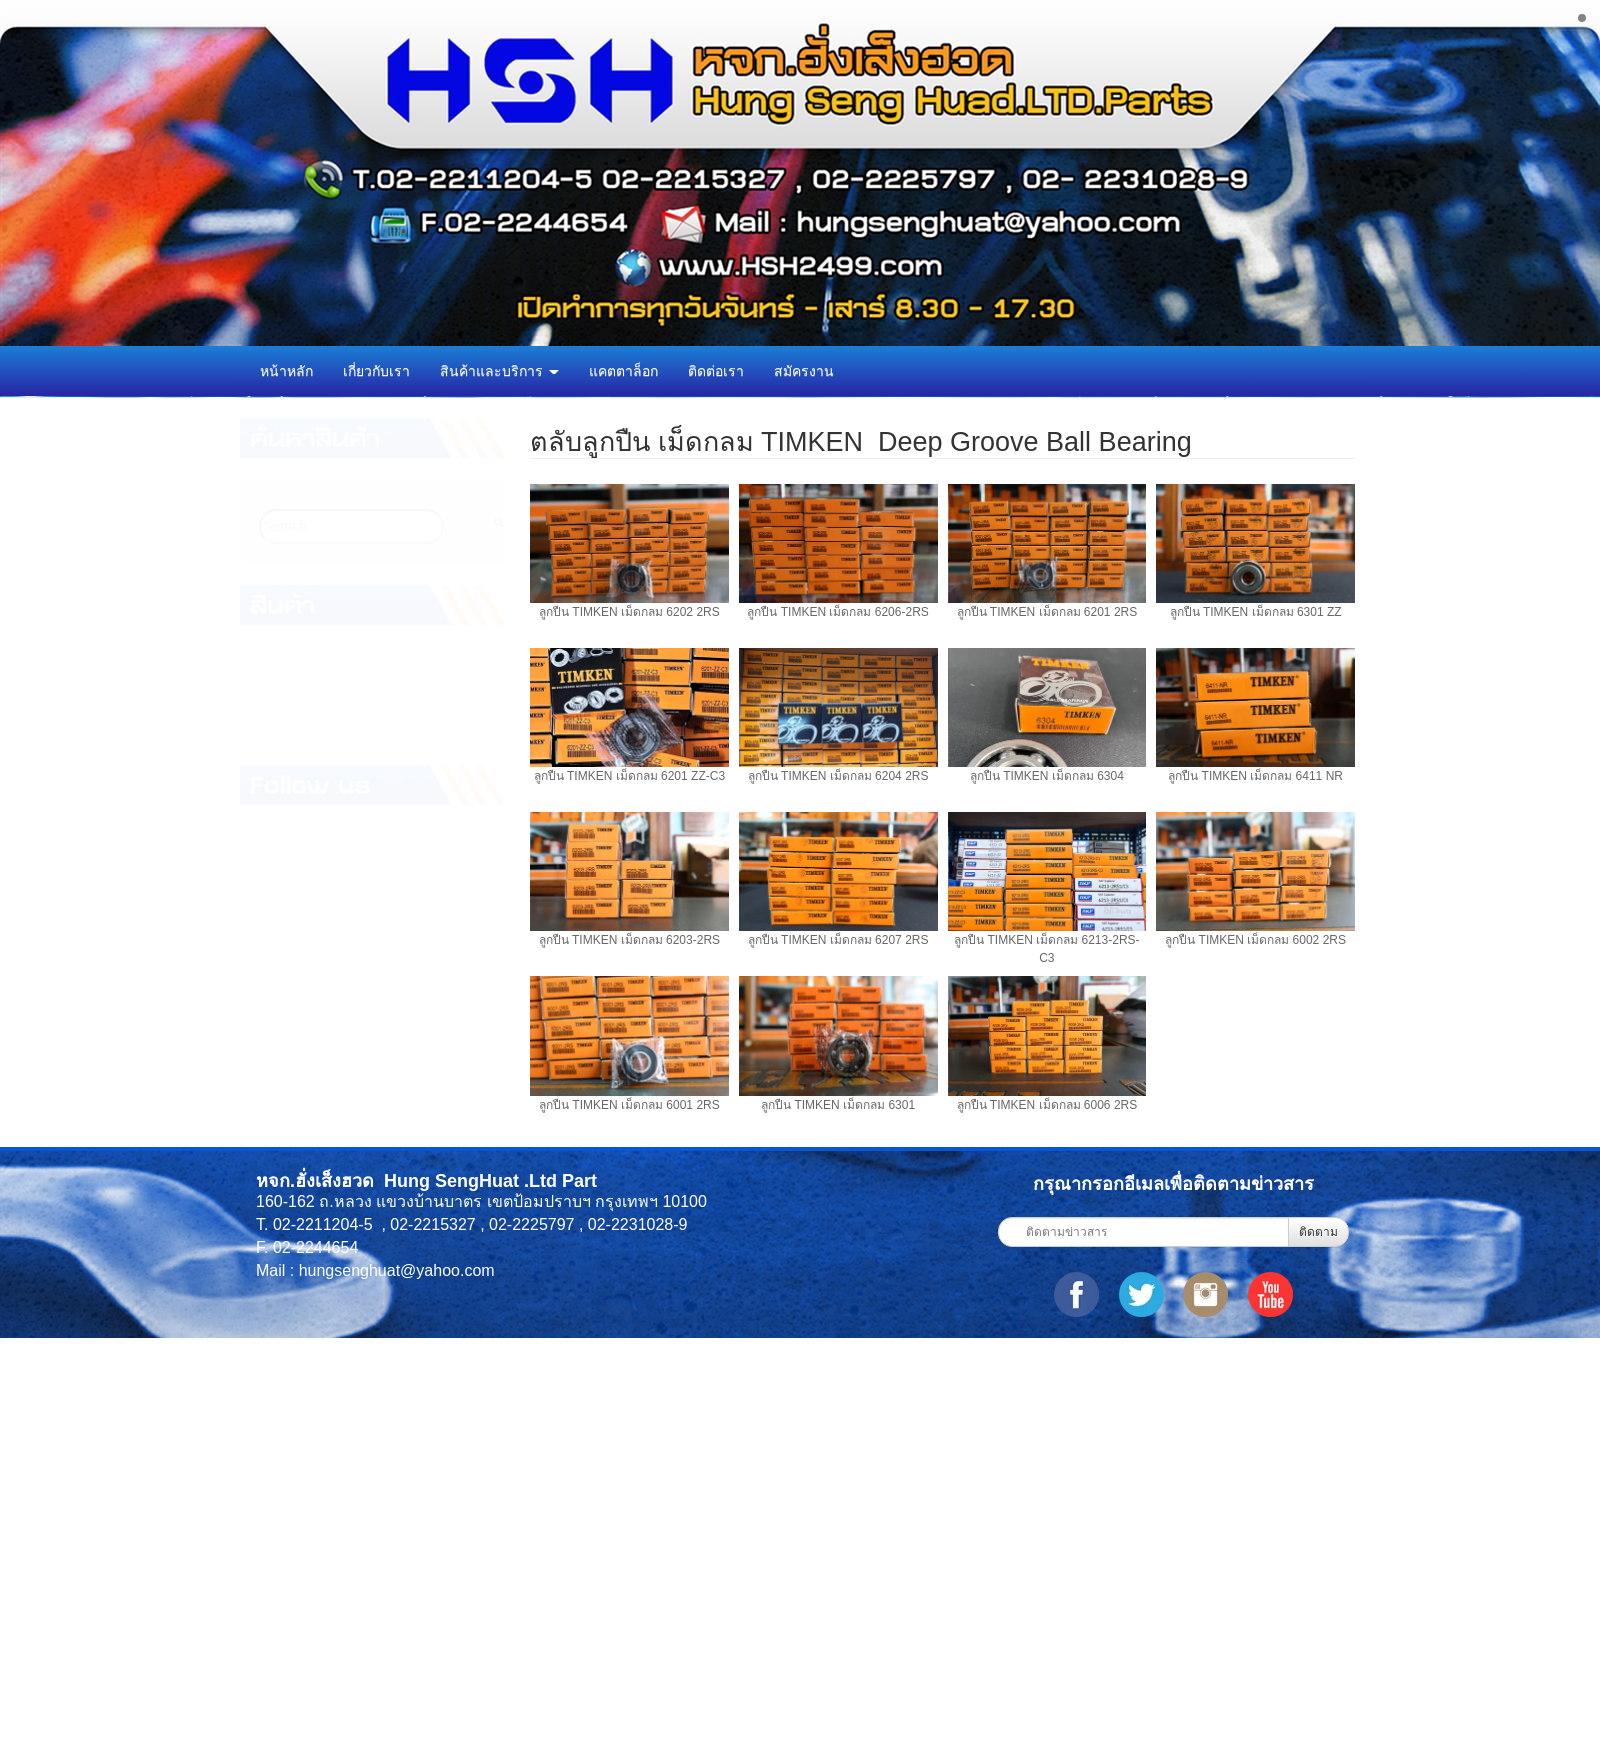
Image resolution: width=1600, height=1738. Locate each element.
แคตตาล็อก (623, 371)
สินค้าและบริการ (499, 371)
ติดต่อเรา (716, 371)
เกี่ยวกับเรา (376, 371)
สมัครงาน (804, 371)
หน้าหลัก (286, 371)
